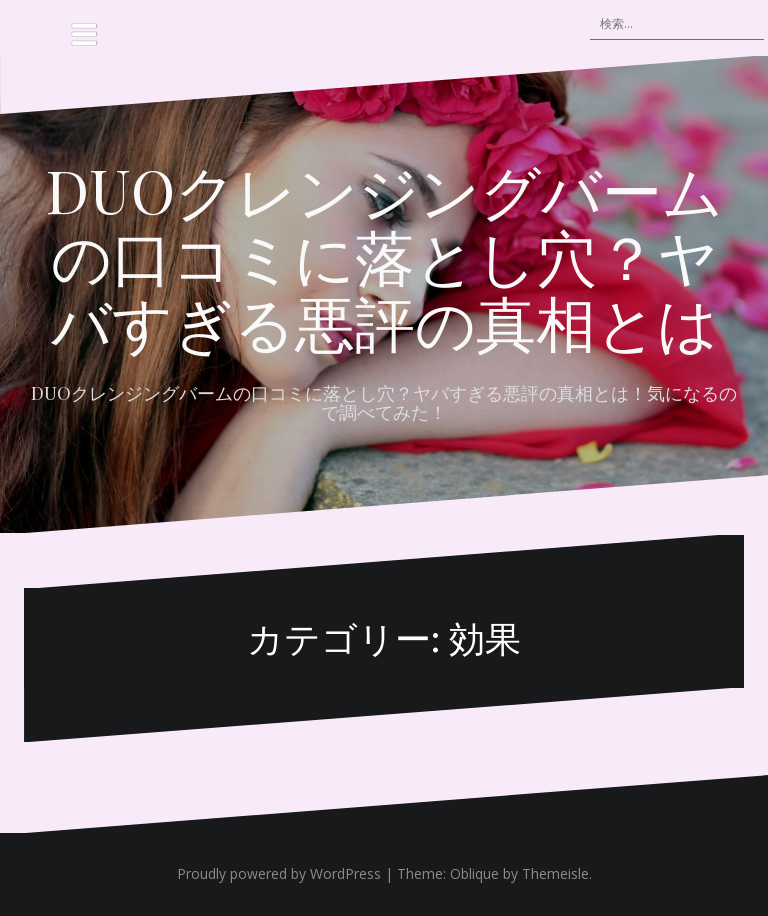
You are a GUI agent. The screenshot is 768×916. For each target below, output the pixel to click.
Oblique (474, 873)
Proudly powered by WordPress (279, 873)
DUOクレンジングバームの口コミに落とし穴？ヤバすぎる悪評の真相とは (384, 255)
